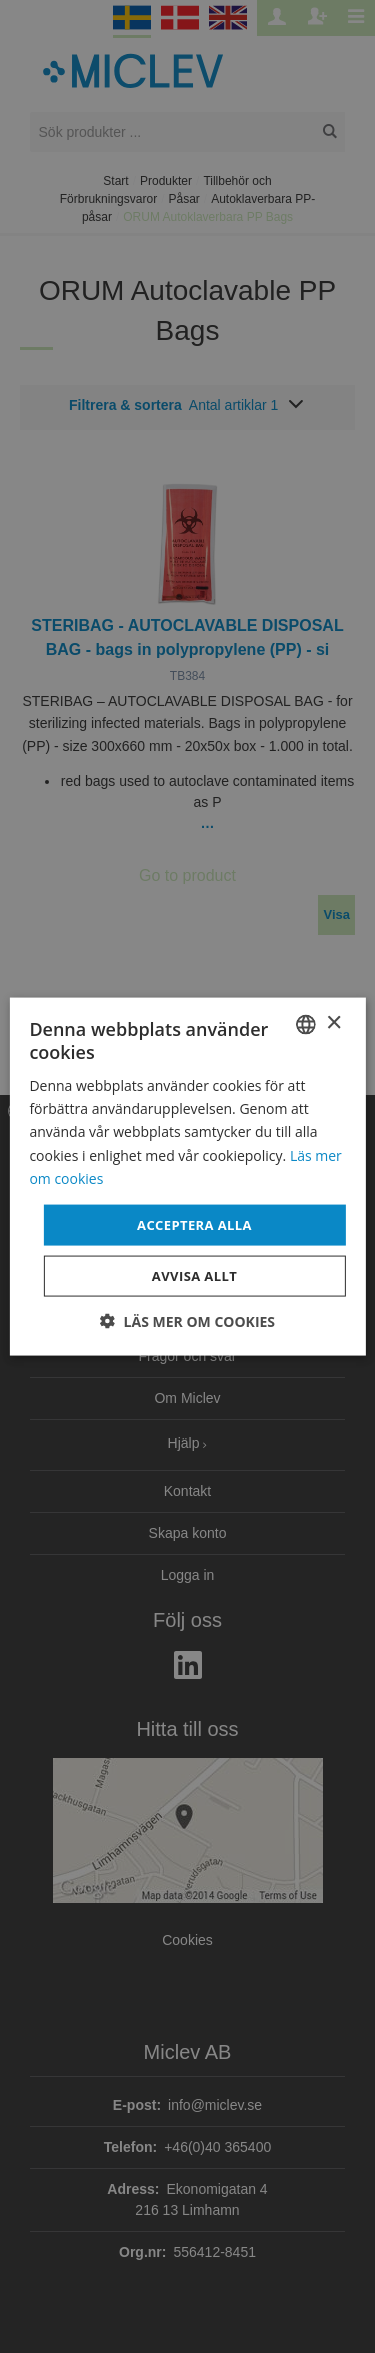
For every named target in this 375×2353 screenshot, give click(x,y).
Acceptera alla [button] (194, 1224)
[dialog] (187, 1176)
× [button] (333, 1023)
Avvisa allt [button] (194, 1276)
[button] (187, 1321)
